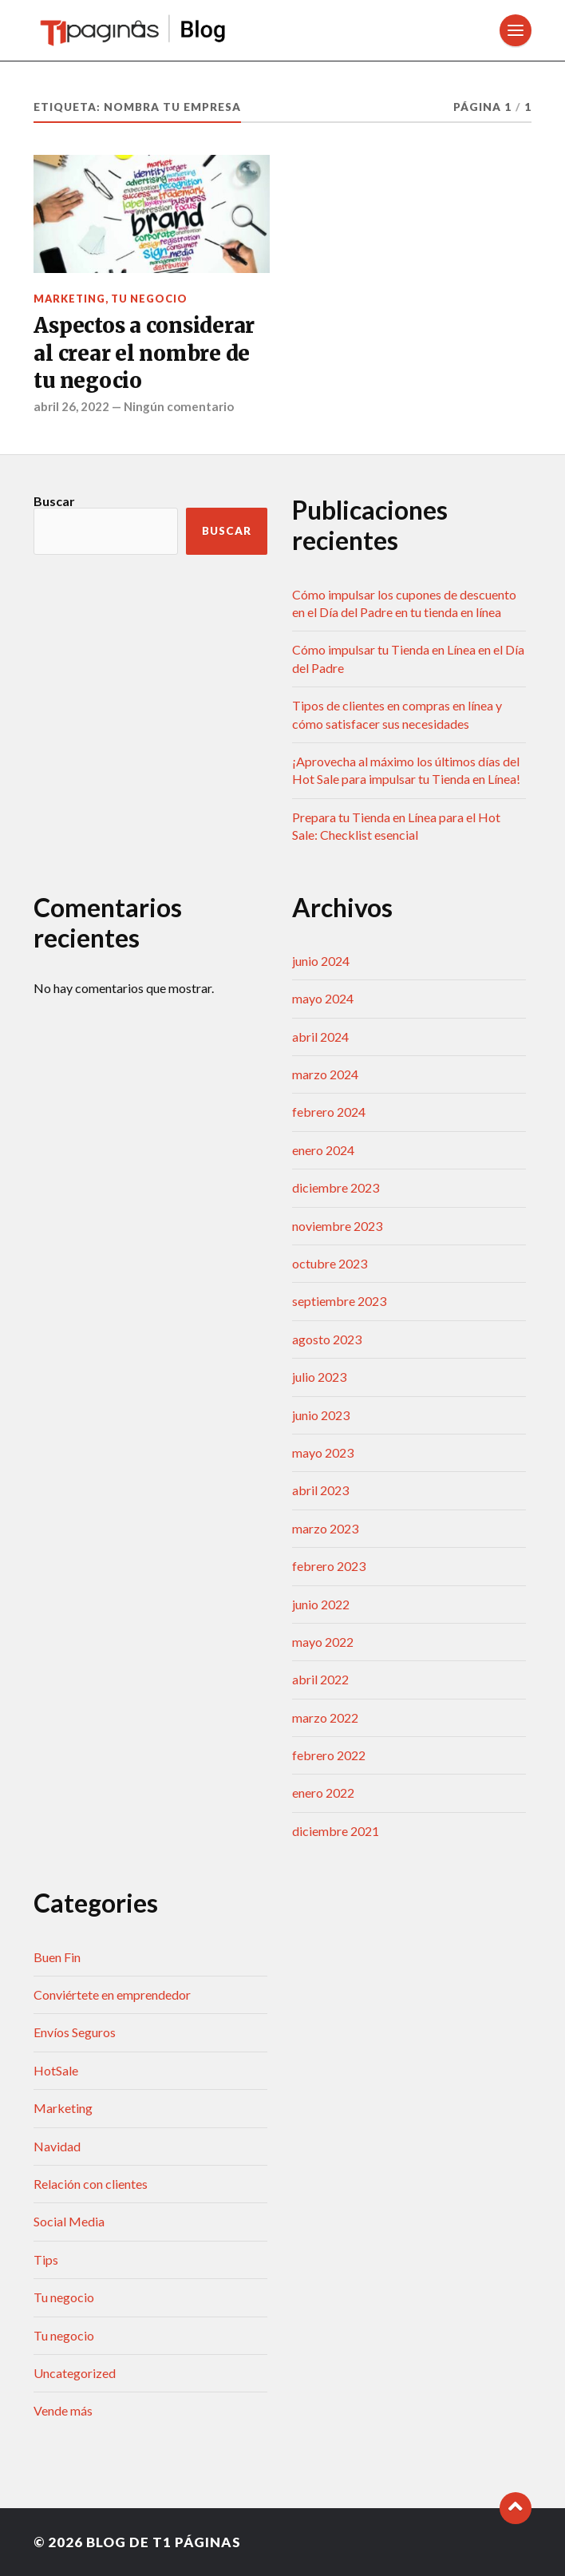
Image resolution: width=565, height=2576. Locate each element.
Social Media (69, 2221)
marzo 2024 (325, 1074)
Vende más (63, 2410)
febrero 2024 (328, 1111)
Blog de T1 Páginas (163, 2542)
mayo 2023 (323, 1452)
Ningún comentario (179, 406)
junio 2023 (321, 1415)
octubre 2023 (329, 1263)
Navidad (57, 2146)
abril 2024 (320, 1036)
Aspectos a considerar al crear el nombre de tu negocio (144, 353)
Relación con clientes (91, 2183)
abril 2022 (320, 1679)
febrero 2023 (328, 1565)
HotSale (56, 2070)
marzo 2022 (325, 1717)
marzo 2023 (325, 1528)
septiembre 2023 (339, 1300)
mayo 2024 (323, 998)
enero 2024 (323, 1149)
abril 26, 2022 (71, 406)
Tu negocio (149, 298)
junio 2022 (321, 1604)
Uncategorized (75, 2372)
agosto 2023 (327, 1339)
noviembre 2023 (337, 1225)
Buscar (54, 500)
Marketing (69, 298)
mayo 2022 (323, 1641)
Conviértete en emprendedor (112, 1994)
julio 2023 (319, 1376)
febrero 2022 (328, 1755)
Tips (46, 2259)
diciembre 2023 (335, 1187)
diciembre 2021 (335, 1830)
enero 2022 (323, 1792)
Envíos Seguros (75, 2032)
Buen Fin (57, 1957)
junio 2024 (321, 960)
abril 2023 (320, 1490)
